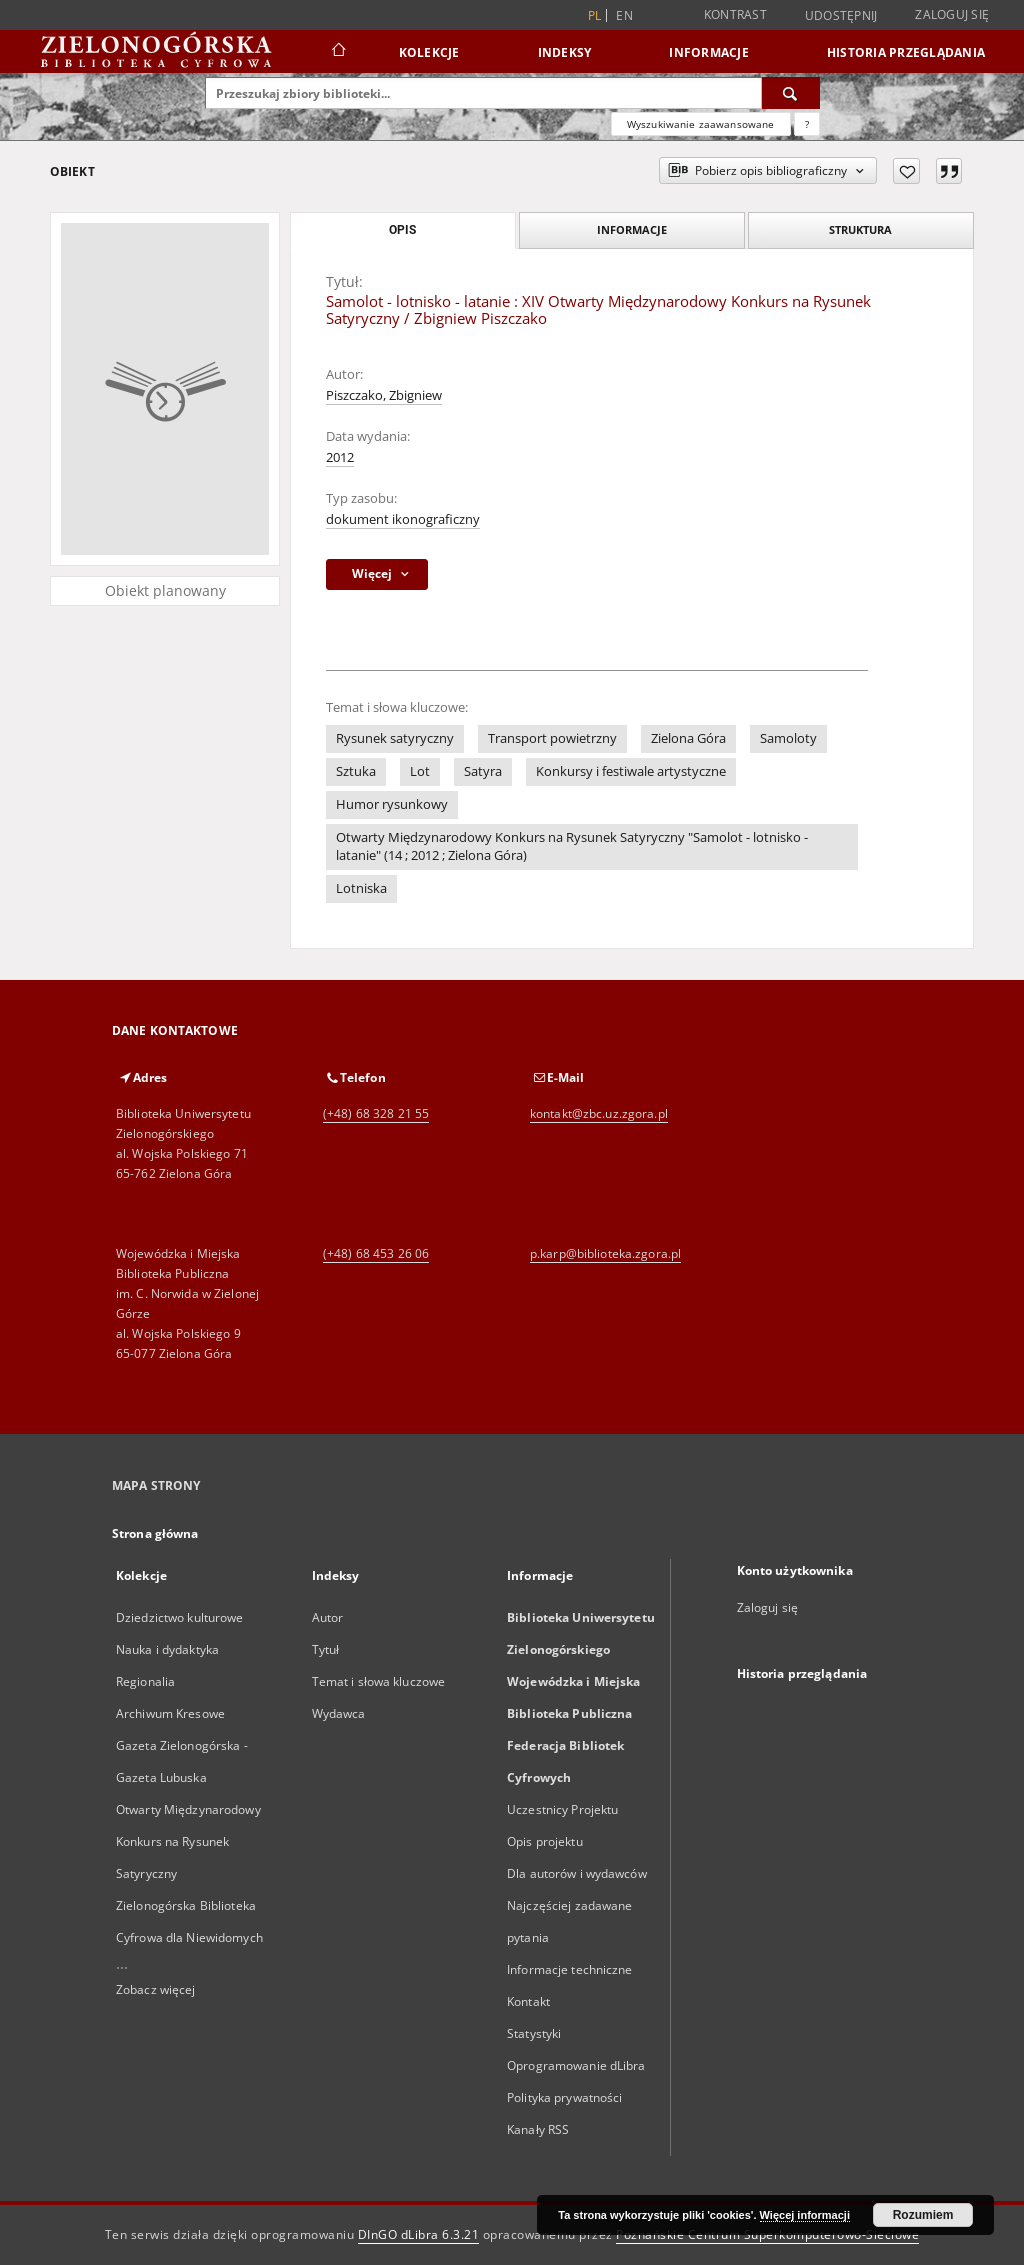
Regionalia (145, 1681)
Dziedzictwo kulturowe (180, 1617)
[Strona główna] (337, 52)
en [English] (624, 15)
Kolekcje (429, 52)
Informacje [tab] (632, 229)
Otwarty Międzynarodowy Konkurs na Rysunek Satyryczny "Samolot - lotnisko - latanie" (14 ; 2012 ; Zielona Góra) (572, 846)
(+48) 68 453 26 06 (376, 1253)
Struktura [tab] (860, 229)
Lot (420, 771)
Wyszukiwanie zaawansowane (701, 124)
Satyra (483, 771)
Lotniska (361, 888)
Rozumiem (923, 2215)
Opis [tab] (402, 230)
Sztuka (356, 771)
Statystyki (534, 2033)
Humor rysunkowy (392, 804)
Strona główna (155, 1533)
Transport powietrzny (552, 738)
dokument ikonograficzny (403, 519)
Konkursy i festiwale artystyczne (631, 771)
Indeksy (565, 52)
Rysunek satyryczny (395, 738)
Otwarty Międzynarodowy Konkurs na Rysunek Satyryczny (188, 1841)
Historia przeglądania (906, 52)
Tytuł (326, 1649)
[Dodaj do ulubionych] (906, 171)
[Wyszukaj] (791, 93)
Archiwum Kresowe (170, 1713)
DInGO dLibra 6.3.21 (419, 2234)
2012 (340, 457)
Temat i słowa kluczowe (379, 1681)
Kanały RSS (538, 2129)
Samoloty (788, 738)
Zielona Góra (688, 738)
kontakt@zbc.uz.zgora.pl (599, 1113)
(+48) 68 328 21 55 (376, 1113)
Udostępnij (841, 16)
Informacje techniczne (570, 1969)
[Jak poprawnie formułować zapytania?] (807, 124)
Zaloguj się (952, 14)
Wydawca (339, 1713)
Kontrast (735, 14)
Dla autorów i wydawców (577, 1873)
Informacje (709, 52)
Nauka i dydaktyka (167, 1649)
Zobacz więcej (156, 1989)
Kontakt (528, 2001)
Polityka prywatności (564, 2097)
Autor (328, 1617)
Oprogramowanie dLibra (576, 2065)
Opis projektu (545, 1841)
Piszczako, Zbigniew (384, 395)
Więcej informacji (805, 2215)
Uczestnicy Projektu (562, 1809)
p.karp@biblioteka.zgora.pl (605, 1253)
